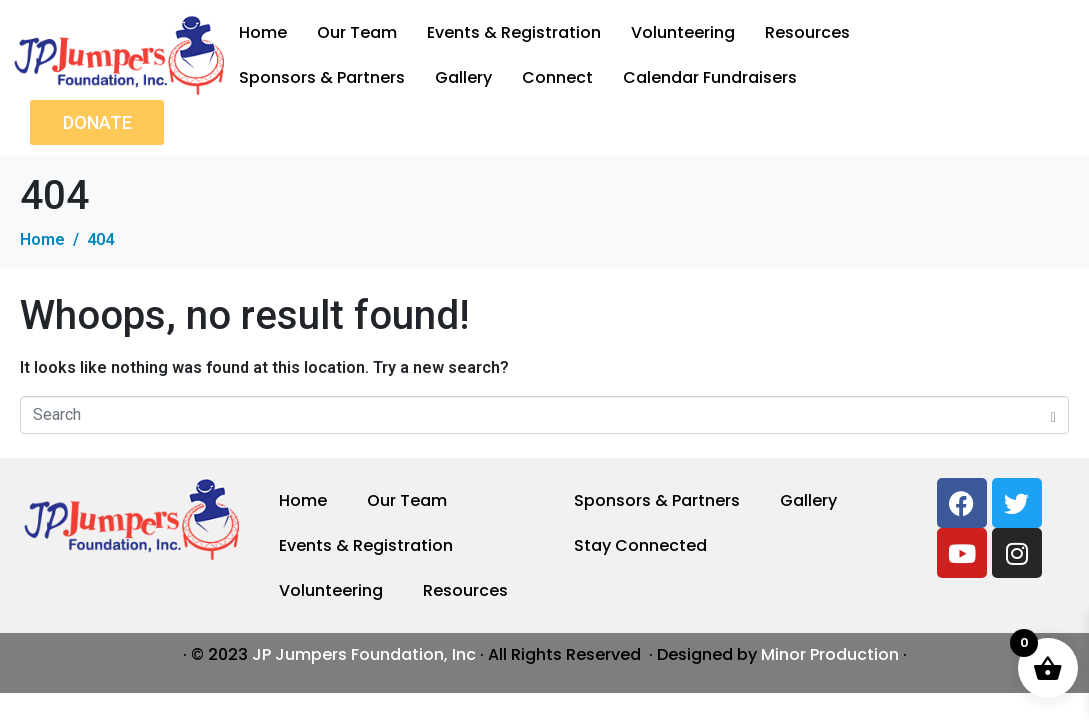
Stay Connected (640, 545)
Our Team (357, 32)
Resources (807, 32)
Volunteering (683, 32)
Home (263, 32)
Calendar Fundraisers (710, 77)
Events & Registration (514, 32)
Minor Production (830, 654)
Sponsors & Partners (322, 77)
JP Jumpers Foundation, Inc (364, 654)
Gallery (463, 77)
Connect (557, 77)
